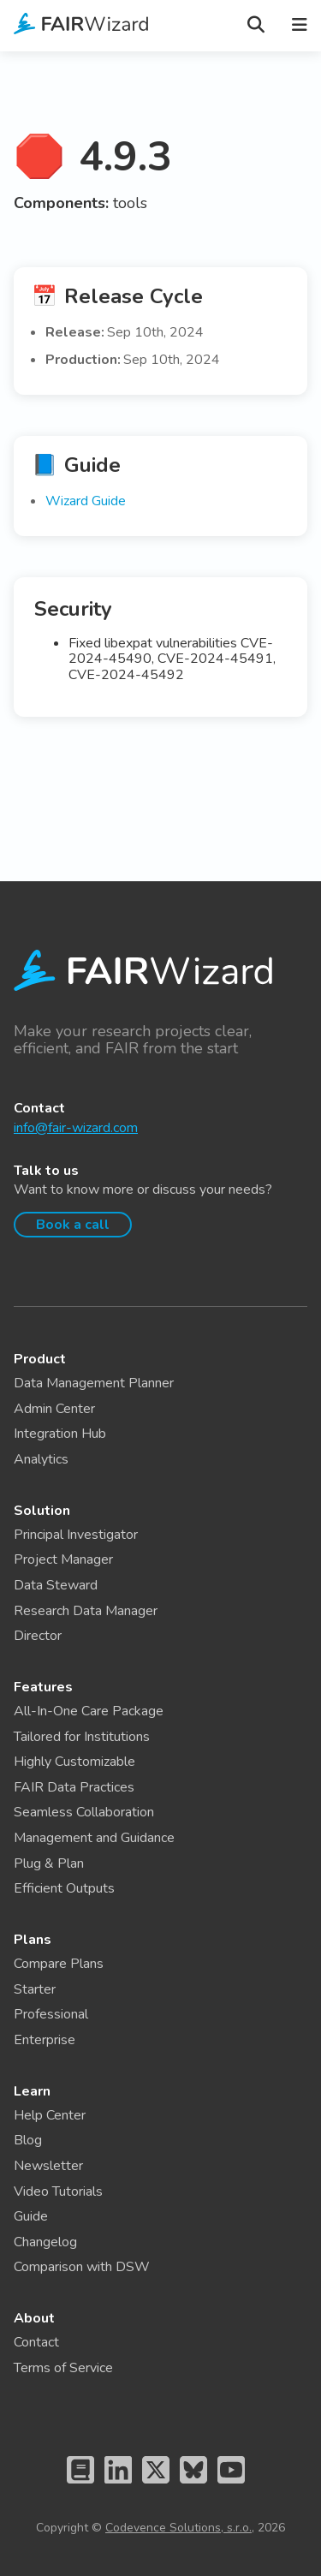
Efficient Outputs (64, 1888)
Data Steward (56, 1585)
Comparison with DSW (82, 2266)
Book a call (73, 1224)
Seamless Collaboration (84, 1812)
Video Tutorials (58, 2191)
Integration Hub (60, 1433)
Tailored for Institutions (82, 1736)
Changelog (45, 2242)
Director (38, 1635)
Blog (28, 2140)
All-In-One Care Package (88, 1711)
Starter (35, 1989)
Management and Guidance (94, 1837)
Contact (36, 2342)
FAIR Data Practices (74, 1787)
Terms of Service (63, 2367)
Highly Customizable (74, 1761)
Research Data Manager (86, 1610)
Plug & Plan (49, 1863)
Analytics (41, 1459)
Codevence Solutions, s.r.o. (178, 2527)
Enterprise (44, 2039)
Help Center (50, 2115)
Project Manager (63, 1559)
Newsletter (48, 2165)
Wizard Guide (85, 501)
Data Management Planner (94, 1383)
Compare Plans (59, 1963)
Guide (31, 2216)
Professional (51, 2014)
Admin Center (54, 1408)
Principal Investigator (76, 1534)
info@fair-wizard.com (76, 1127)
